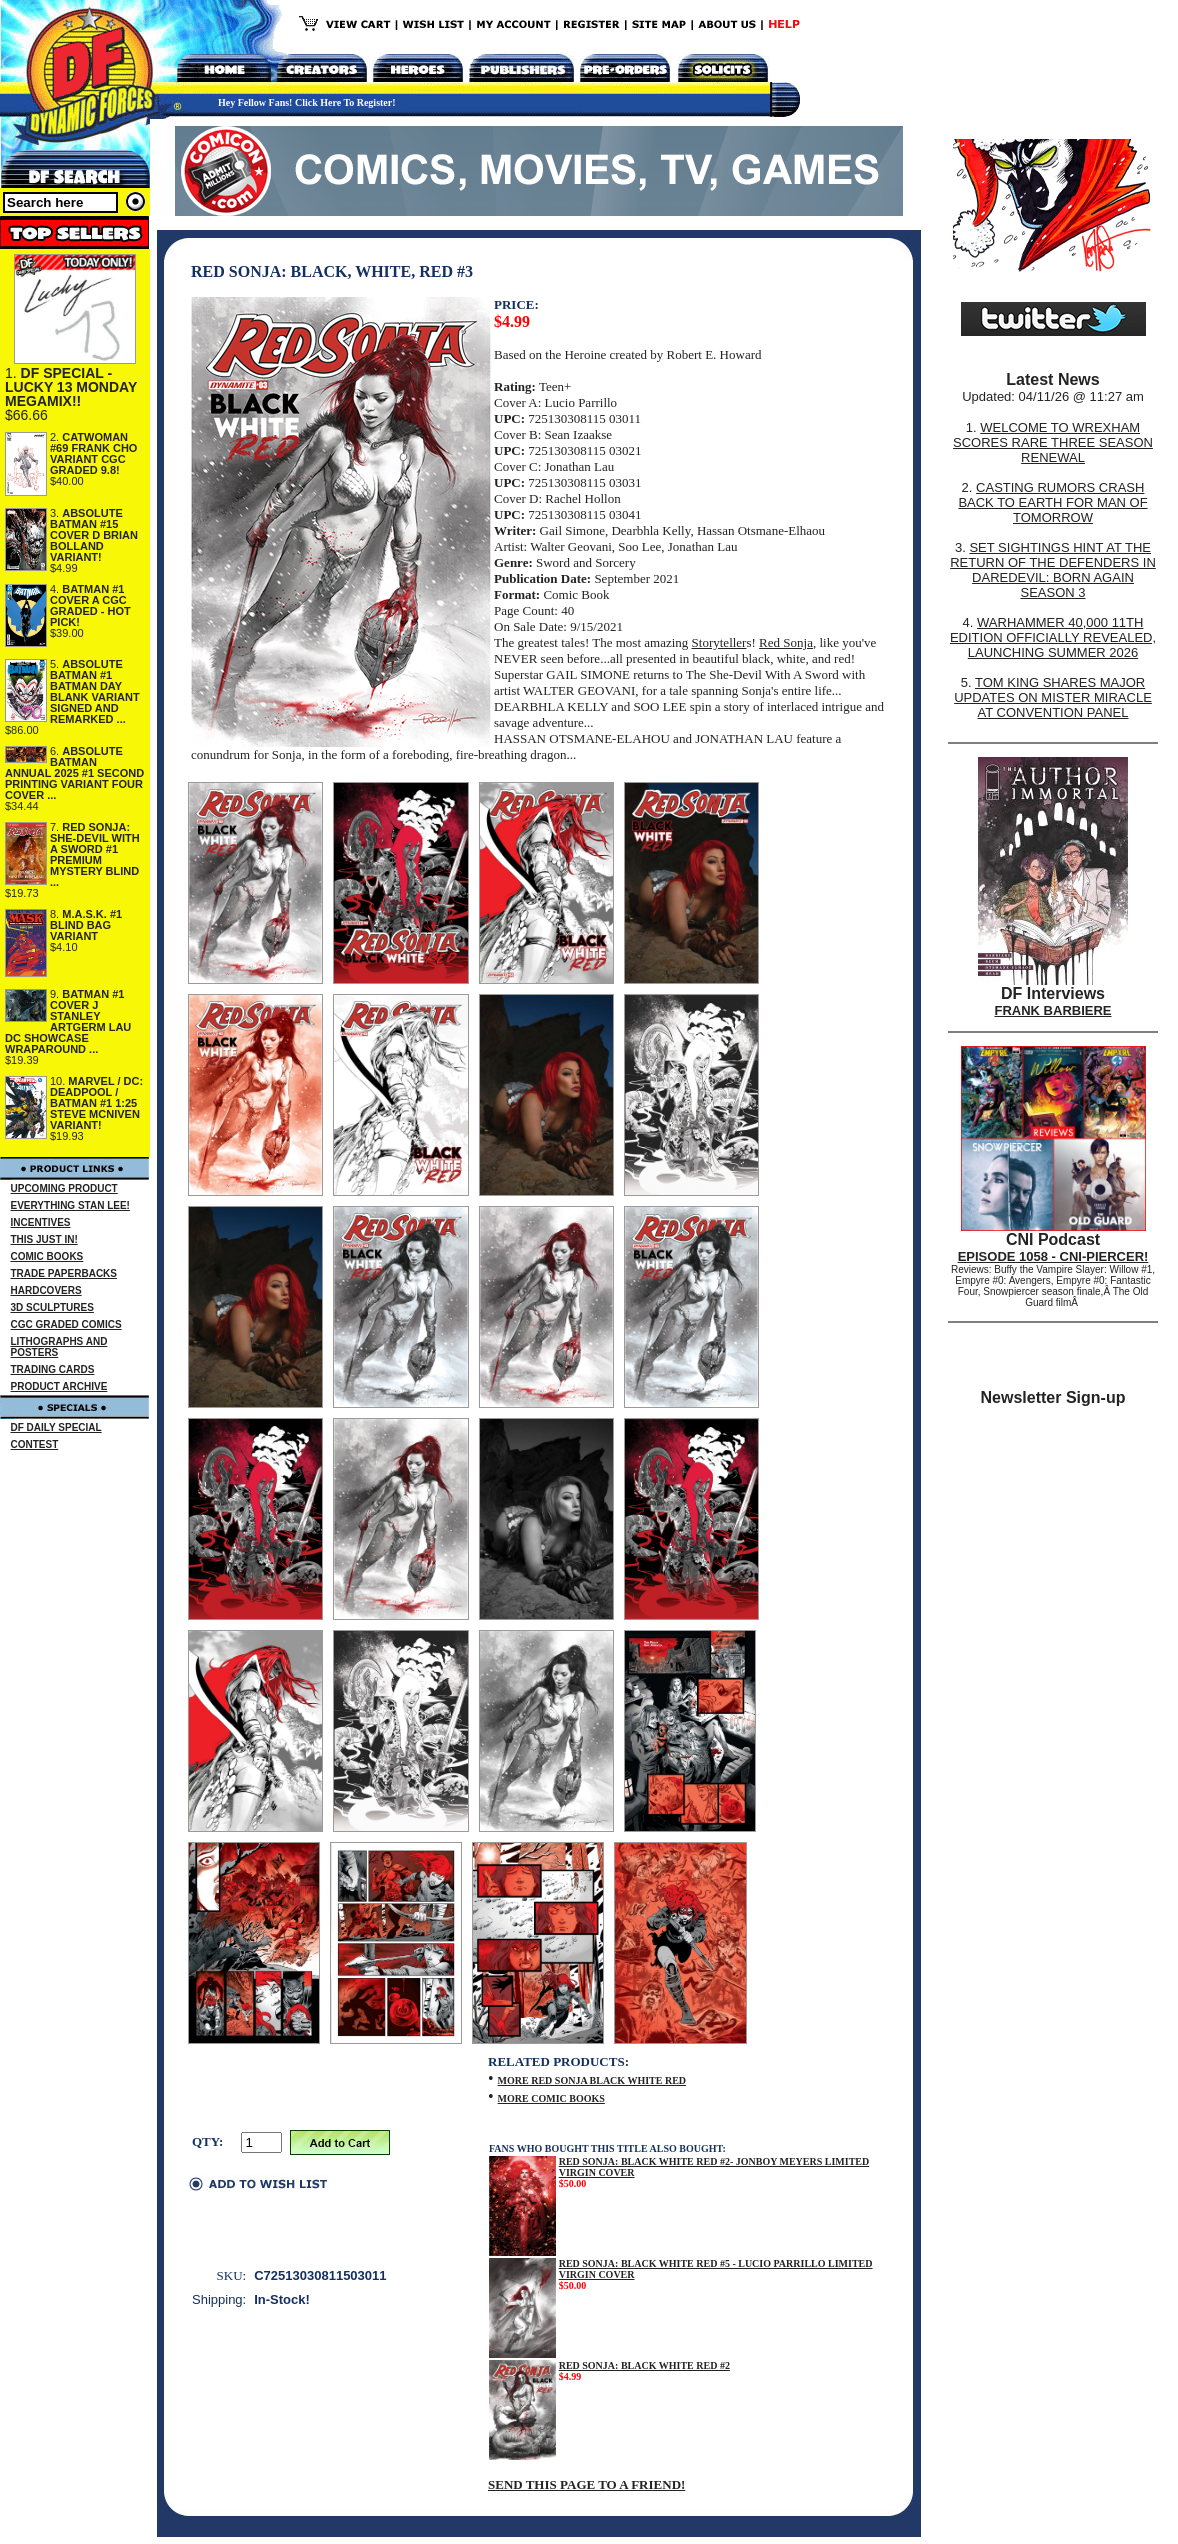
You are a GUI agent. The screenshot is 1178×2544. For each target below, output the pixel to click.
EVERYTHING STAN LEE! (70, 1205)
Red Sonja (786, 642)
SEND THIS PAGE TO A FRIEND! (586, 2484)
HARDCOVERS (46, 1290)
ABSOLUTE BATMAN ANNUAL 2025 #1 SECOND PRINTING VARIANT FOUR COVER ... (74, 773)
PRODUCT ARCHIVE (59, 1386)
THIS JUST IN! (44, 1239)
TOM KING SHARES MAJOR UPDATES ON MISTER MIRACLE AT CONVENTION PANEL (1053, 697)
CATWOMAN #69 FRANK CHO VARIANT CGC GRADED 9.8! (93, 453)
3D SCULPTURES (52, 1307)
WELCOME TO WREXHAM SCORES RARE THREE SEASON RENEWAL (1053, 442)
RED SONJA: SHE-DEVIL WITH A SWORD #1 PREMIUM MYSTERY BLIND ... (95, 854)
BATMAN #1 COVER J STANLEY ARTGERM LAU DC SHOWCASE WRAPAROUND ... (68, 1021)
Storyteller (719, 642)
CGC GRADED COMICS (66, 1324)
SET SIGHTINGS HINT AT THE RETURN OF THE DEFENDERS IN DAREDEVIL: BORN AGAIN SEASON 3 (1053, 570)
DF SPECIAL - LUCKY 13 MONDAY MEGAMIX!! (71, 387)
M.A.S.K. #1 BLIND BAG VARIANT (86, 925)
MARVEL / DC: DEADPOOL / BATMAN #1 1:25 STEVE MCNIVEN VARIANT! (96, 1103)
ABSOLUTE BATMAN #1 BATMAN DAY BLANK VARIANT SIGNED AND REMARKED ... (95, 691)
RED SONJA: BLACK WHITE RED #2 (644, 2365)
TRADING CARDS (53, 1369)
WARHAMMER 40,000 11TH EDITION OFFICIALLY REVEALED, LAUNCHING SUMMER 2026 (1053, 637)
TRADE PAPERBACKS (64, 1273)
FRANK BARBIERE (1053, 1010)
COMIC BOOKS (47, 1256)
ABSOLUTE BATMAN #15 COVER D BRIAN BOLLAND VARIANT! (94, 535)
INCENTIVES (41, 1222)
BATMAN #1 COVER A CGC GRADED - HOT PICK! (90, 605)
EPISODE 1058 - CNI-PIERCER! (1053, 1256)
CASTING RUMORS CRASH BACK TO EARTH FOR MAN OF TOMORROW (1052, 502)
